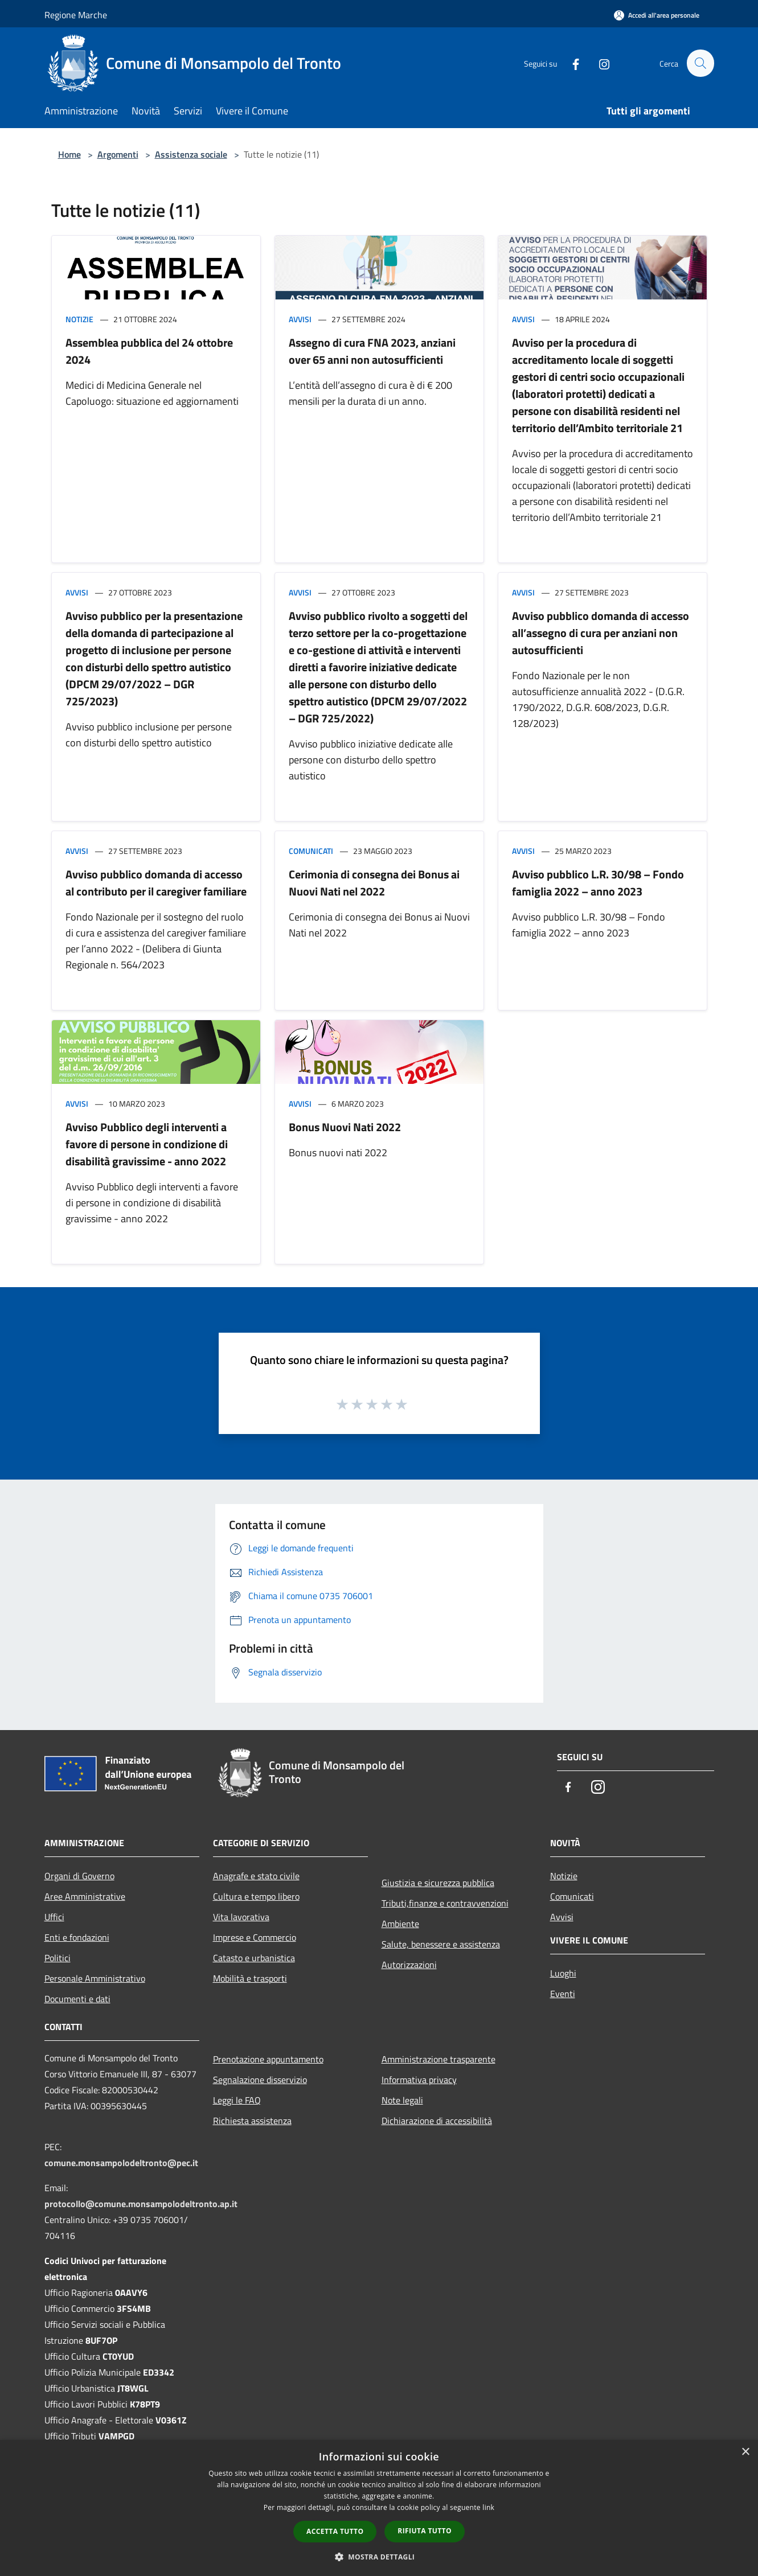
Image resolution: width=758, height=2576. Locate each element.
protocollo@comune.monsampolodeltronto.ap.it (140, 2204)
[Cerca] (700, 63)
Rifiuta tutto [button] (425, 2531)
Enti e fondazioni (76, 1937)
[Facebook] (570, 63)
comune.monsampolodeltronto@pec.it (121, 2163)
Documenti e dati (77, 1999)
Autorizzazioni (409, 1964)
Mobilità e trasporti (250, 1978)
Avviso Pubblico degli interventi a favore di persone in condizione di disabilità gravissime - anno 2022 (146, 1144)
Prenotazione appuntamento (268, 2059)
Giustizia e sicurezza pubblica (438, 1882)
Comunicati (311, 851)
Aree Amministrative (84, 1896)
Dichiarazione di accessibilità (437, 2120)
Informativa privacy (419, 2079)
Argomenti (117, 154)
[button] (379, 2556)
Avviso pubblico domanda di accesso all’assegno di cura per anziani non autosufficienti (600, 633)
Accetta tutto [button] (334, 2531)
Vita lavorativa (241, 1917)
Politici (57, 1958)
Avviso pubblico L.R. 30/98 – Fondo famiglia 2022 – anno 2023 (598, 882)
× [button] (745, 2452)
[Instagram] (599, 63)
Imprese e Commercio (254, 1937)
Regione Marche (75, 15)
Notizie (79, 319)
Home (69, 154)
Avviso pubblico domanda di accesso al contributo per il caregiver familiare (156, 882)
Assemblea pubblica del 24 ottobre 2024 (149, 351)
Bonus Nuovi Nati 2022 (345, 1127)
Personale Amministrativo (94, 1978)
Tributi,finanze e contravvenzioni (445, 1903)
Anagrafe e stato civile (256, 1876)
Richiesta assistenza (252, 2120)
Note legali (402, 2100)
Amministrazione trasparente (438, 2059)
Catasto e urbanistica (254, 1958)
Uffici (54, 1917)
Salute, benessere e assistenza (441, 1944)
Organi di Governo (79, 1876)
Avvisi (300, 319)
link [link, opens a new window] (488, 2507)
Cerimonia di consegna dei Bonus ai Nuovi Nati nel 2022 (374, 882)
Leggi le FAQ (237, 2100)
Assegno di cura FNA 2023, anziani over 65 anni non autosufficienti (372, 351)
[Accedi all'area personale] (656, 15)
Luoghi (563, 1973)
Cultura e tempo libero (256, 1896)
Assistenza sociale (191, 154)
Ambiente (400, 1923)
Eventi (562, 1993)
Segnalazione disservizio (260, 2079)
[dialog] (379, 2508)
